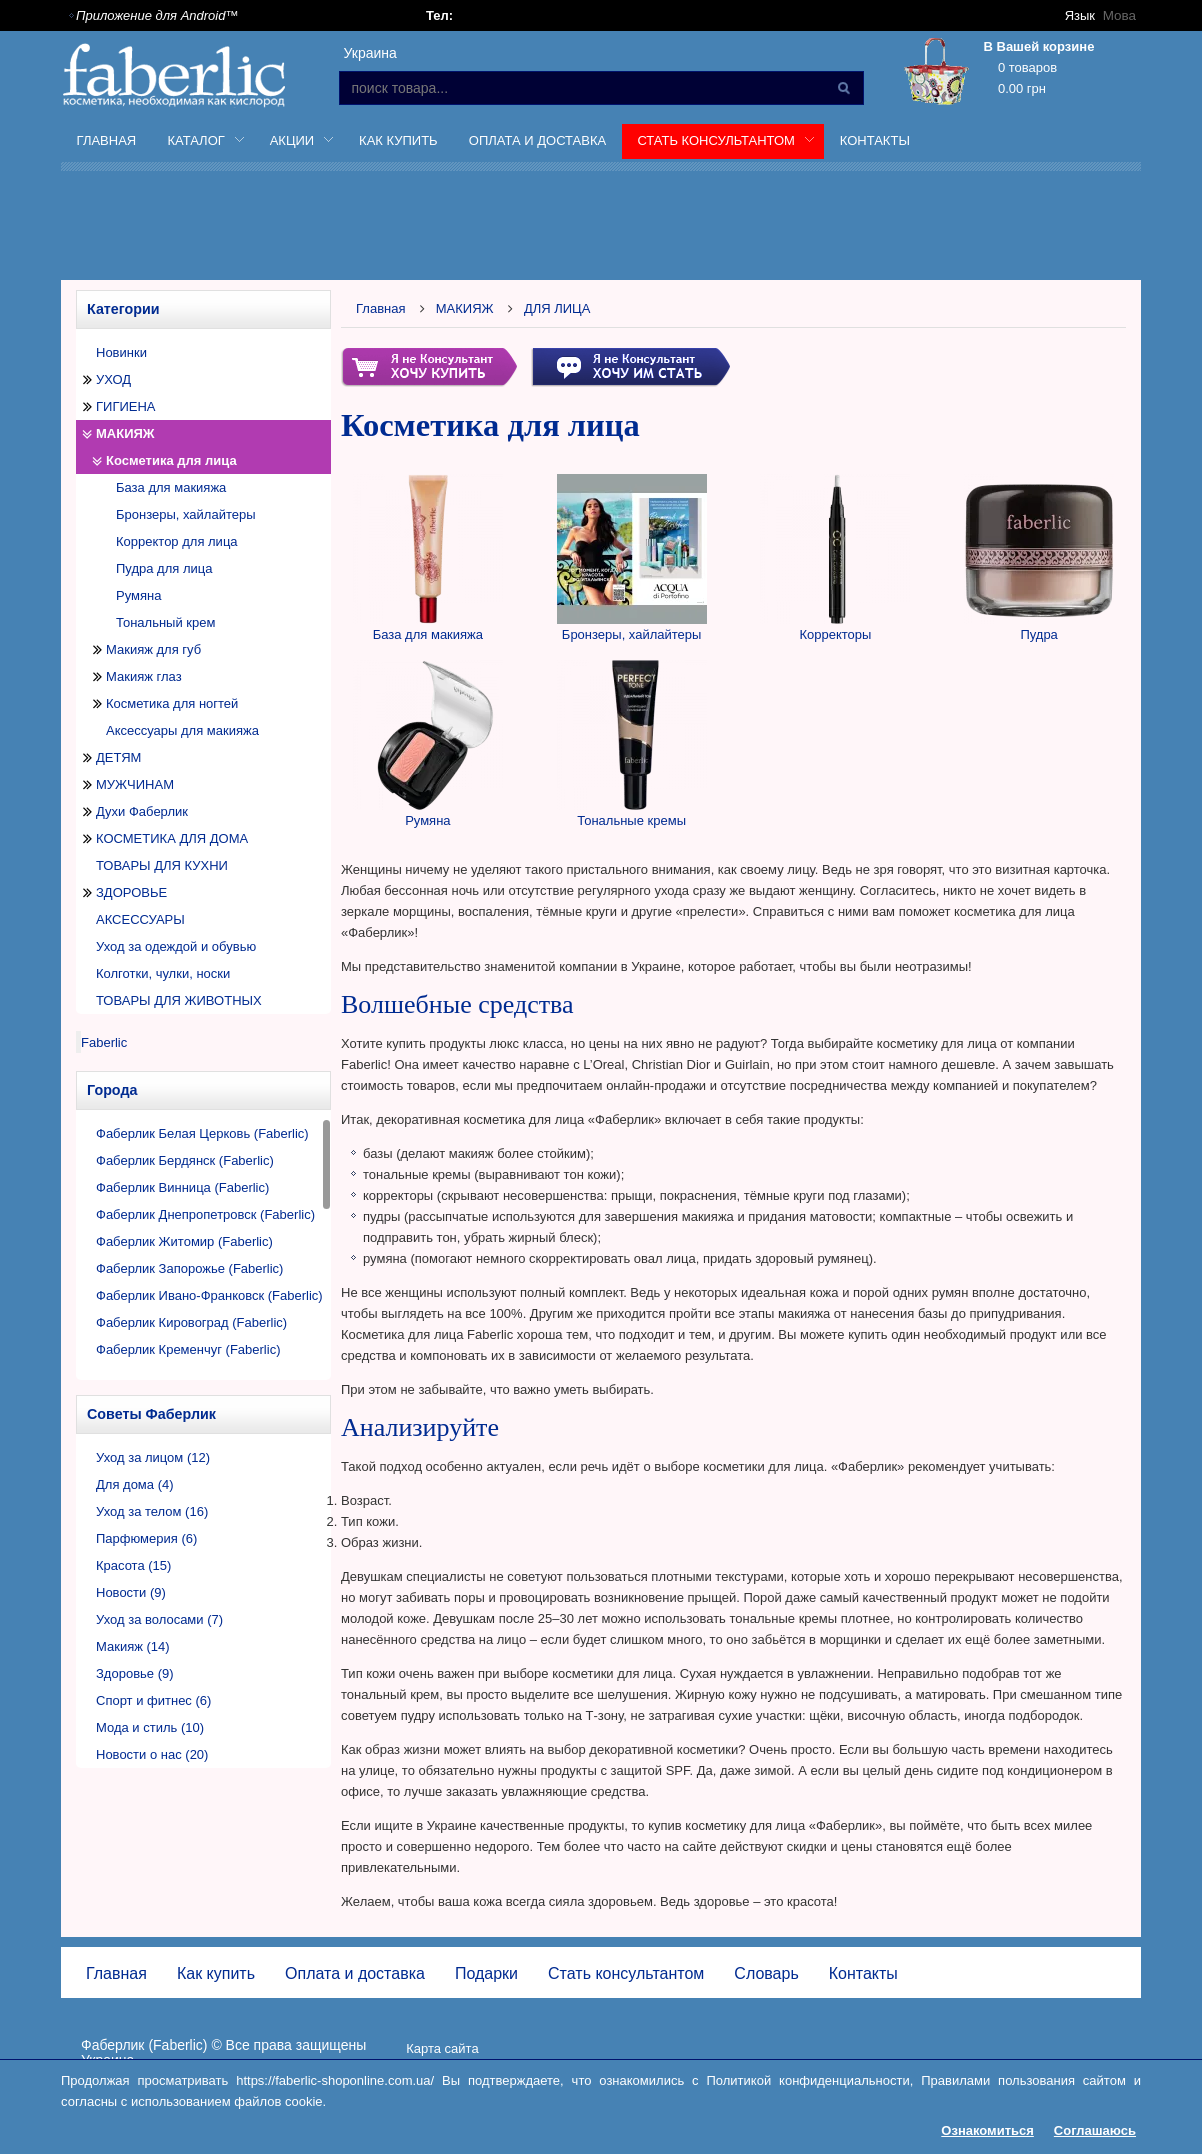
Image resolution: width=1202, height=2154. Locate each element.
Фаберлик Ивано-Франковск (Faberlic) (209, 1295)
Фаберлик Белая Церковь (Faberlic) (202, 1133)
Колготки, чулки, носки (163, 973)
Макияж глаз (144, 676)
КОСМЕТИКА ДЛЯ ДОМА (172, 838)
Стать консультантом (718, 144)
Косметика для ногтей (172, 703)
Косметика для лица (171, 460)
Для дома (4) (135, 1484)
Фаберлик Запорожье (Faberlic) (189, 1268)
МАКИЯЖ (125, 433)
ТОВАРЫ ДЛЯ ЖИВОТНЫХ (179, 1000)
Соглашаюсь (1095, 2130)
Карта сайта (442, 2048)
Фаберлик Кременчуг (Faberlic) (188, 1349)
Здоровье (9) (135, 1673)
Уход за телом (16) (152, 1511)
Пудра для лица (164, 568)
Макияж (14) (133, 1646)
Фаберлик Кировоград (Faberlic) (191, 1322)
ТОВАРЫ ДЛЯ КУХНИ (162, 865)
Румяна (138, 595)
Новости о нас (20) (152, 1754)
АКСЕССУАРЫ (140, 919)
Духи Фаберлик (142, 811)
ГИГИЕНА (126, 406)
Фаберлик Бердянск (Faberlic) (185, 1160)
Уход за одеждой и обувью (176, 946)
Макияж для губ (153, 649)
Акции (294, 144)
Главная (107, 140)
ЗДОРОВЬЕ (131, 892)
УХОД (113, 379)
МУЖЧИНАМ (135, 784)
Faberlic (104, 1042)
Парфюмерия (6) (146, 1538)
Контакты (875, 140)
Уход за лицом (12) (153, 1457)
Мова (1120, 15)
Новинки (121, 352)
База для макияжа (171, 487)
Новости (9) (131, 1592)
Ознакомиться (987, 2130)
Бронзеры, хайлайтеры (186, 514)
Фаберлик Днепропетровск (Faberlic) (205, 1214)
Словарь (766, 1973)
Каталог (198, 144)
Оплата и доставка (537, 140)
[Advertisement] (601, 229)
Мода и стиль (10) (150, 1727)
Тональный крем (165, 622)
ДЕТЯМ (118, 757)
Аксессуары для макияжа (182, 730)
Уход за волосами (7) (159, 1619)
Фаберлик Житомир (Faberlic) (184, 1241)
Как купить (398, 140)
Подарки (486, 1973)
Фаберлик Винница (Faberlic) (182, 1187)
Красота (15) (133, 1565)
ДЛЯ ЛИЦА (557, 308)
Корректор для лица (177, 541)
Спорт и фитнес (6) (153, 1700)
